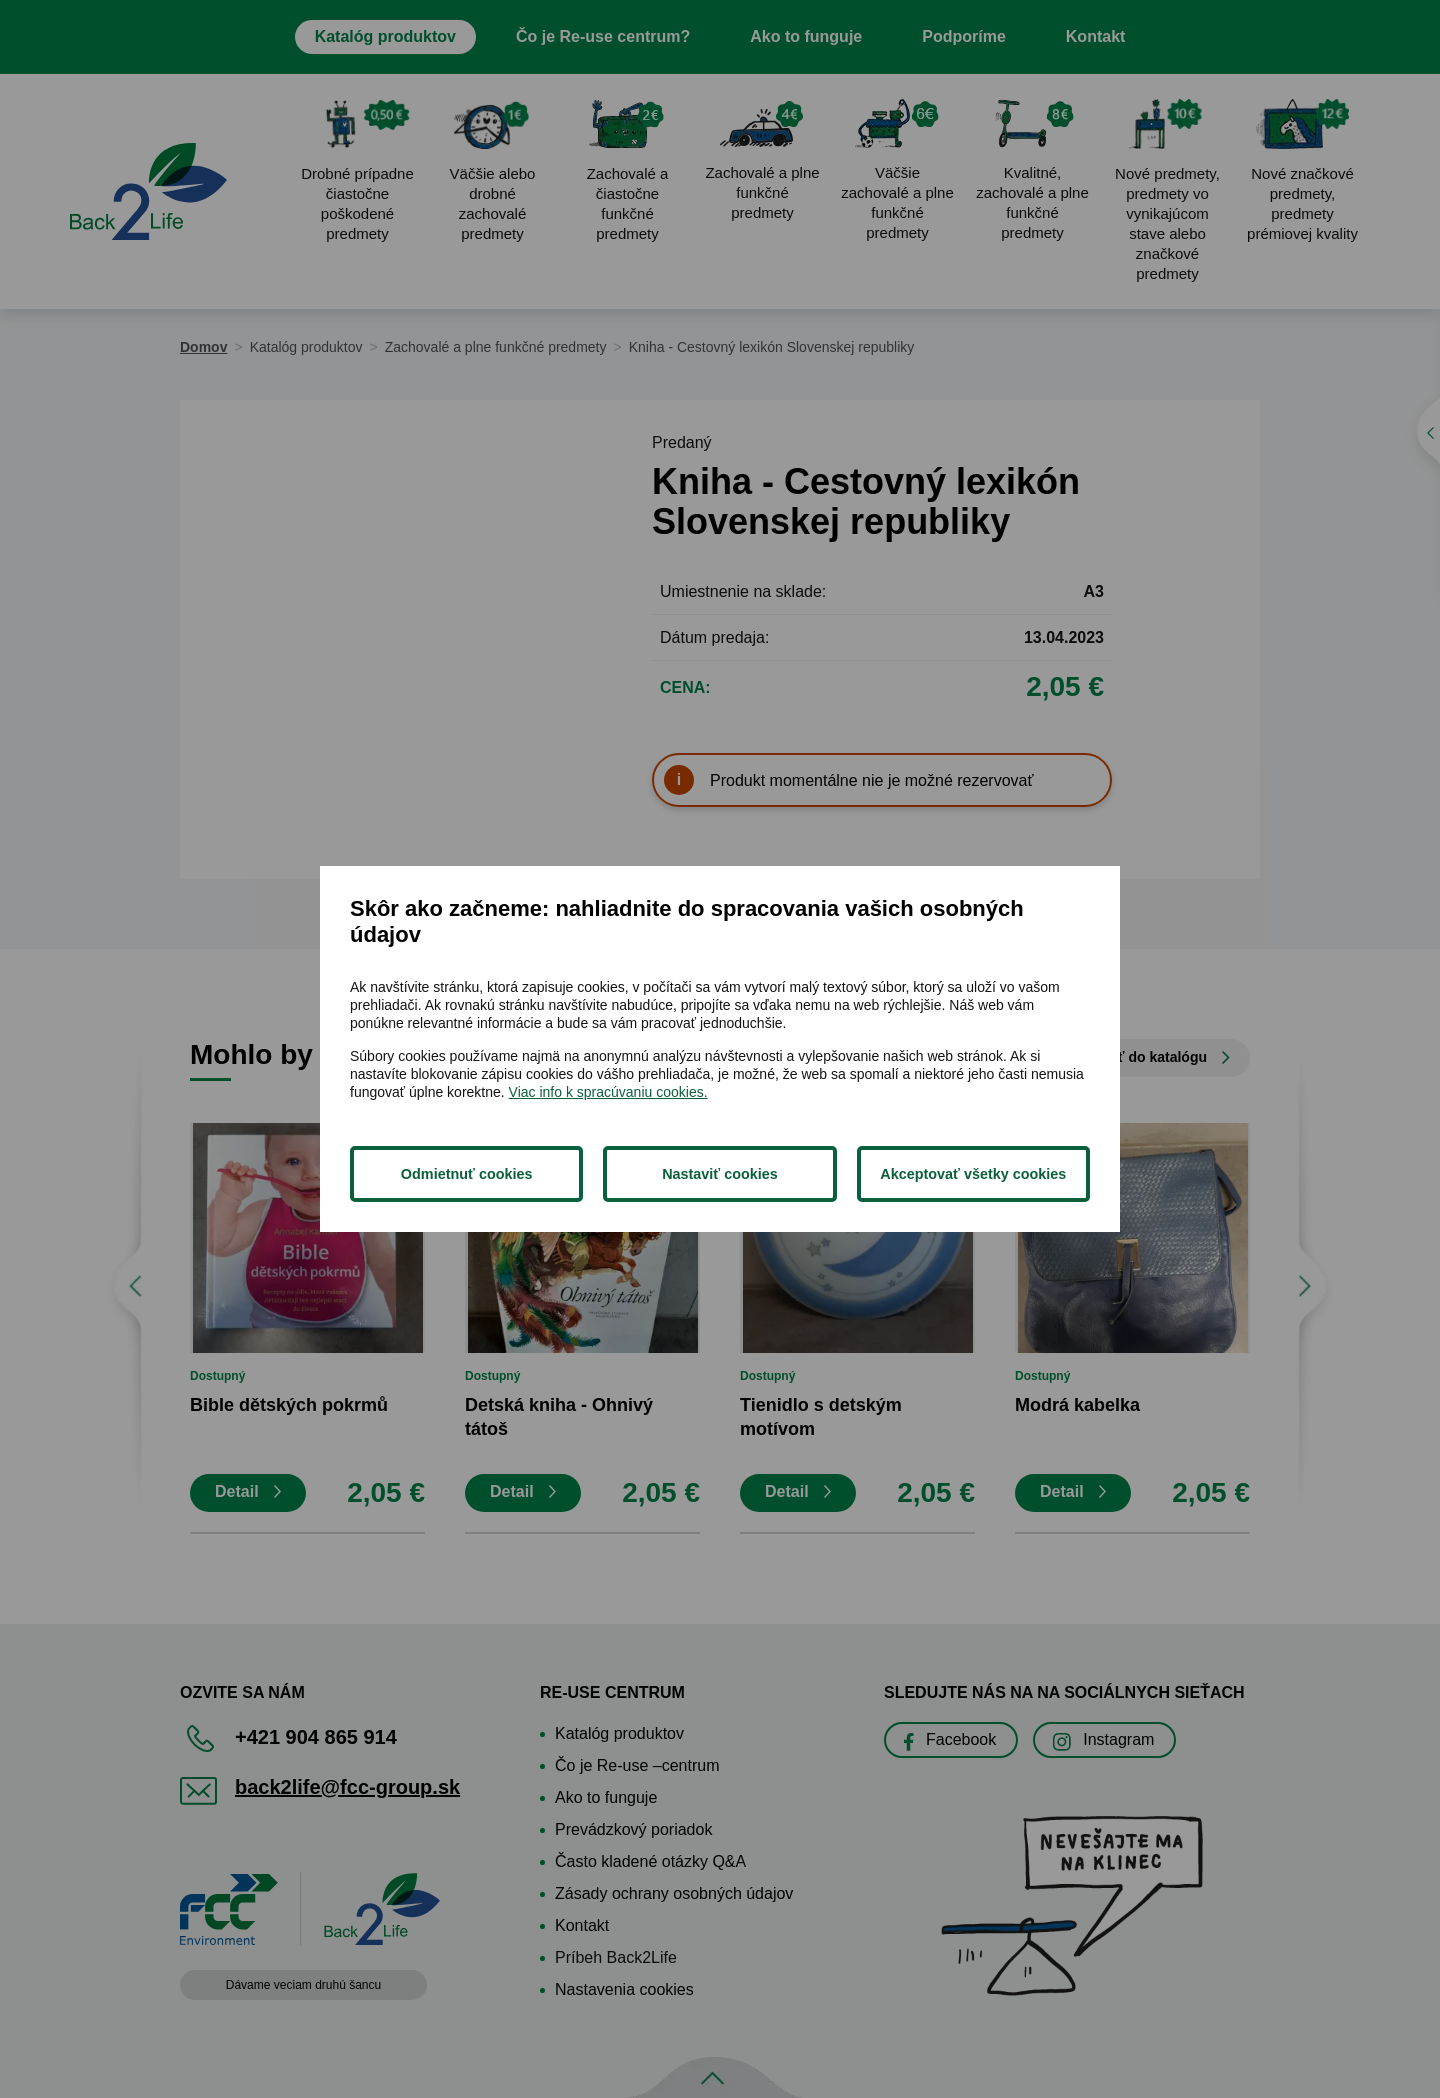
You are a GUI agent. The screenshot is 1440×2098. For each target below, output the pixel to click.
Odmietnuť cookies (467, 1174)
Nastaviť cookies (720, 1174)
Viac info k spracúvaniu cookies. (608, 1092)
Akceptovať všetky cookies (973, 1174)
